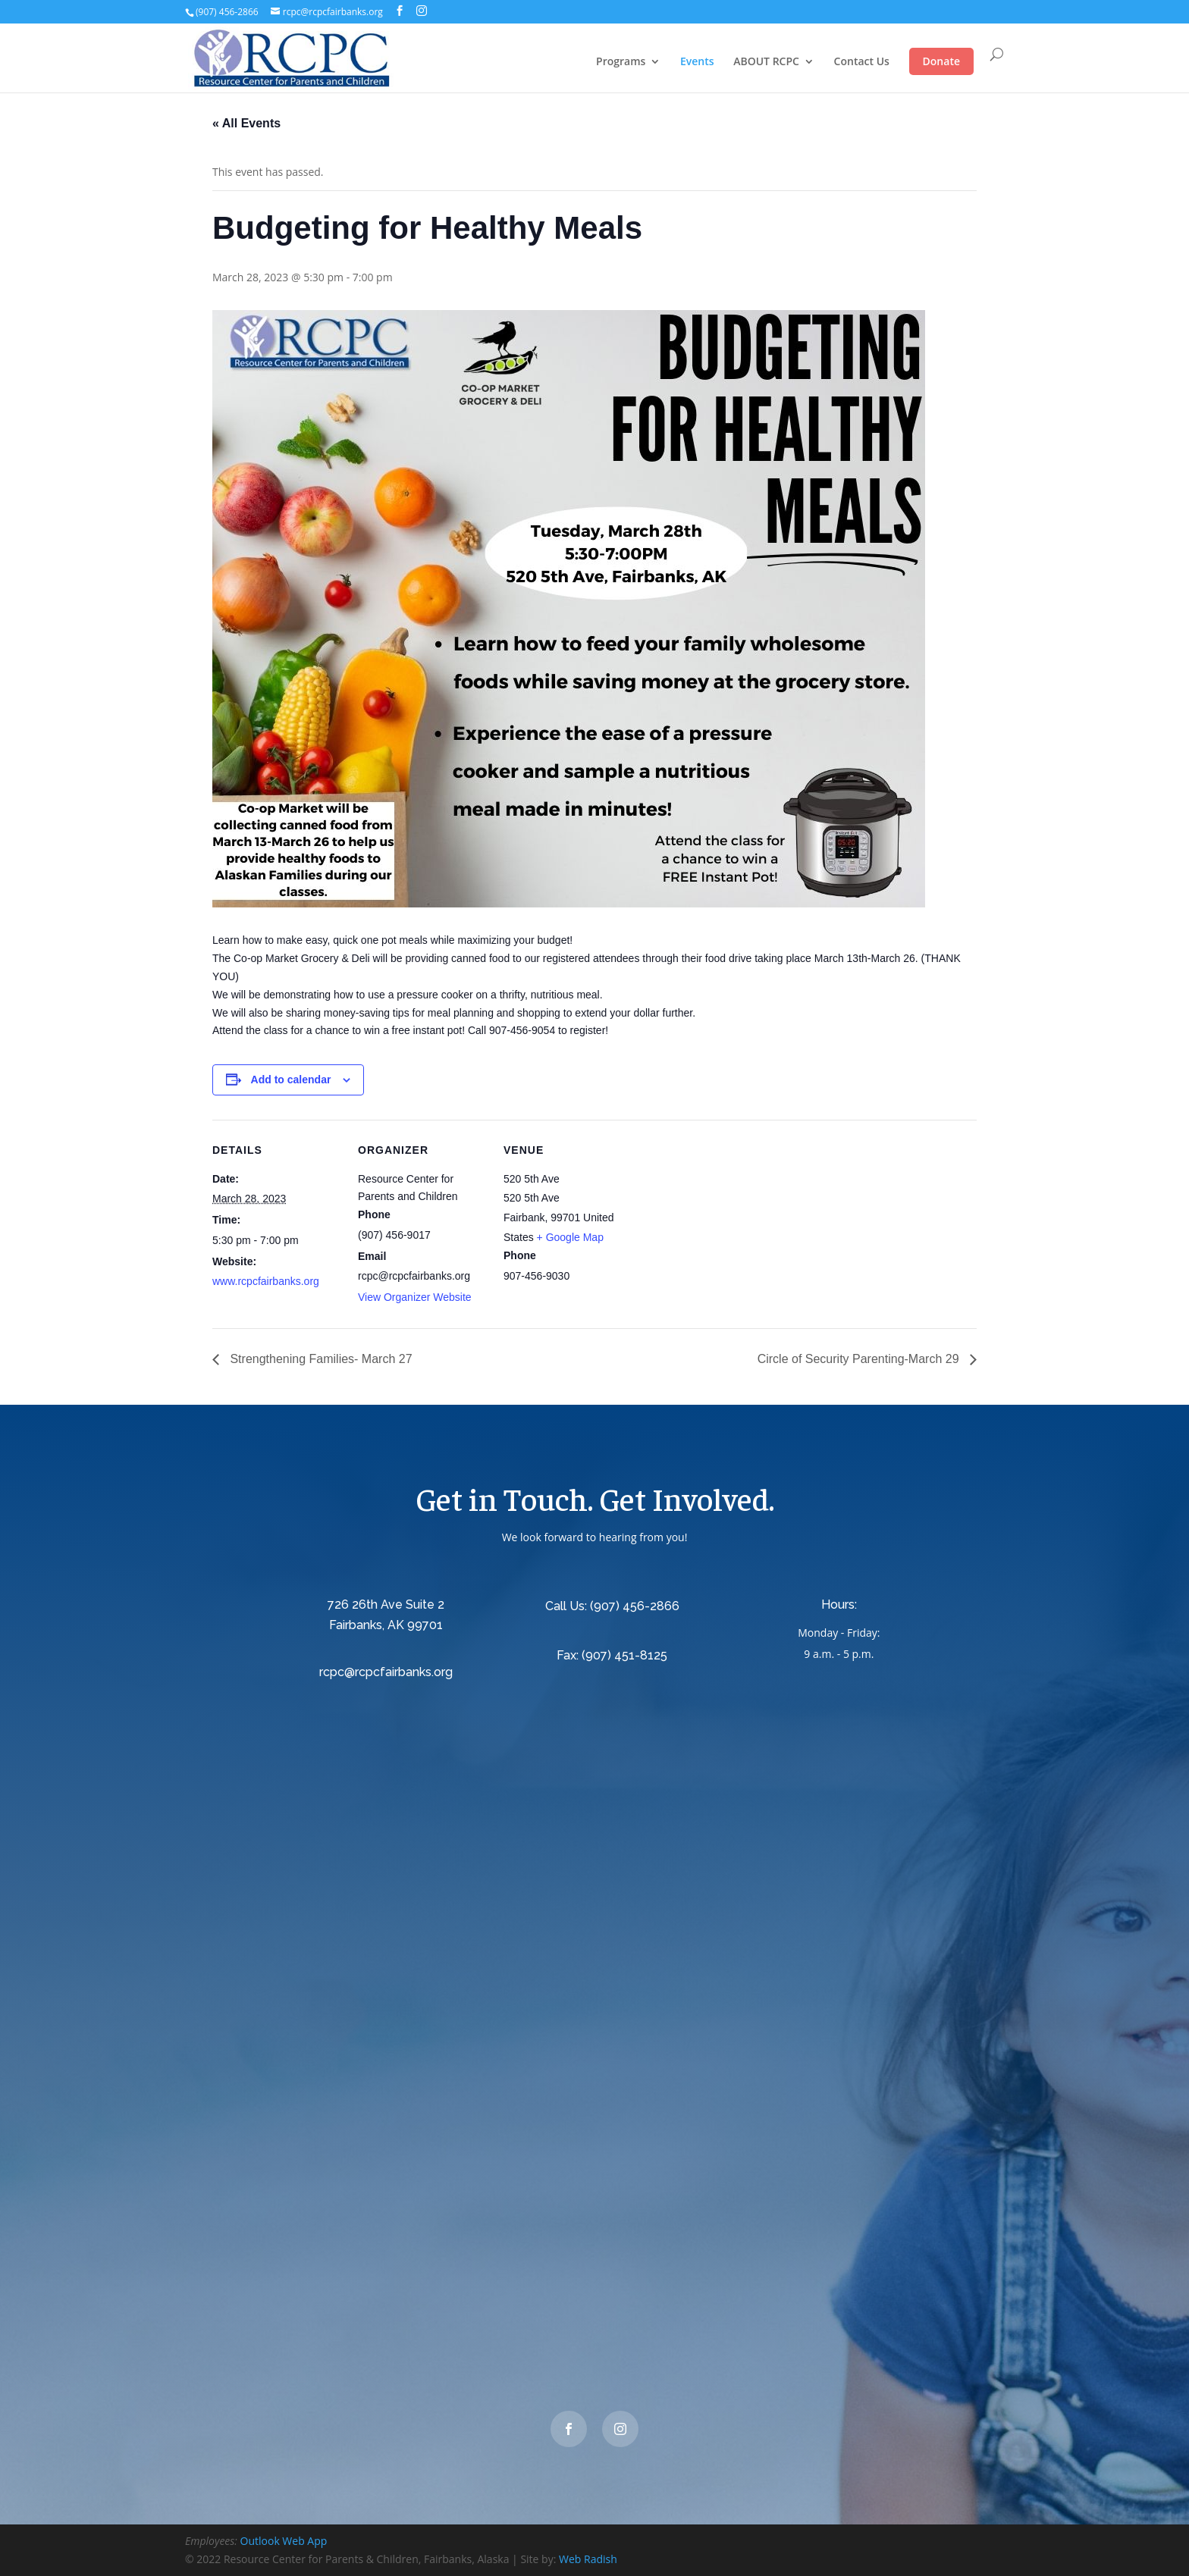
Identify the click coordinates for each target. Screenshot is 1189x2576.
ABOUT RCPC (766, 61)
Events (697, 61)
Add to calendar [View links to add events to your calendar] (291, 1079)
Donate (941, 61)
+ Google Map (570, 1237)
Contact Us (861, 61)
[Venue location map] (729, 1224)
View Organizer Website (415, 1297)
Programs (620, 61)
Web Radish (588, 2559)
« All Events (246, 123)
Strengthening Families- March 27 (320, 1358)
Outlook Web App (284, 2541)
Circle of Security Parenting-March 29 (860, 1358)
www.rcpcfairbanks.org (265, 1281)
